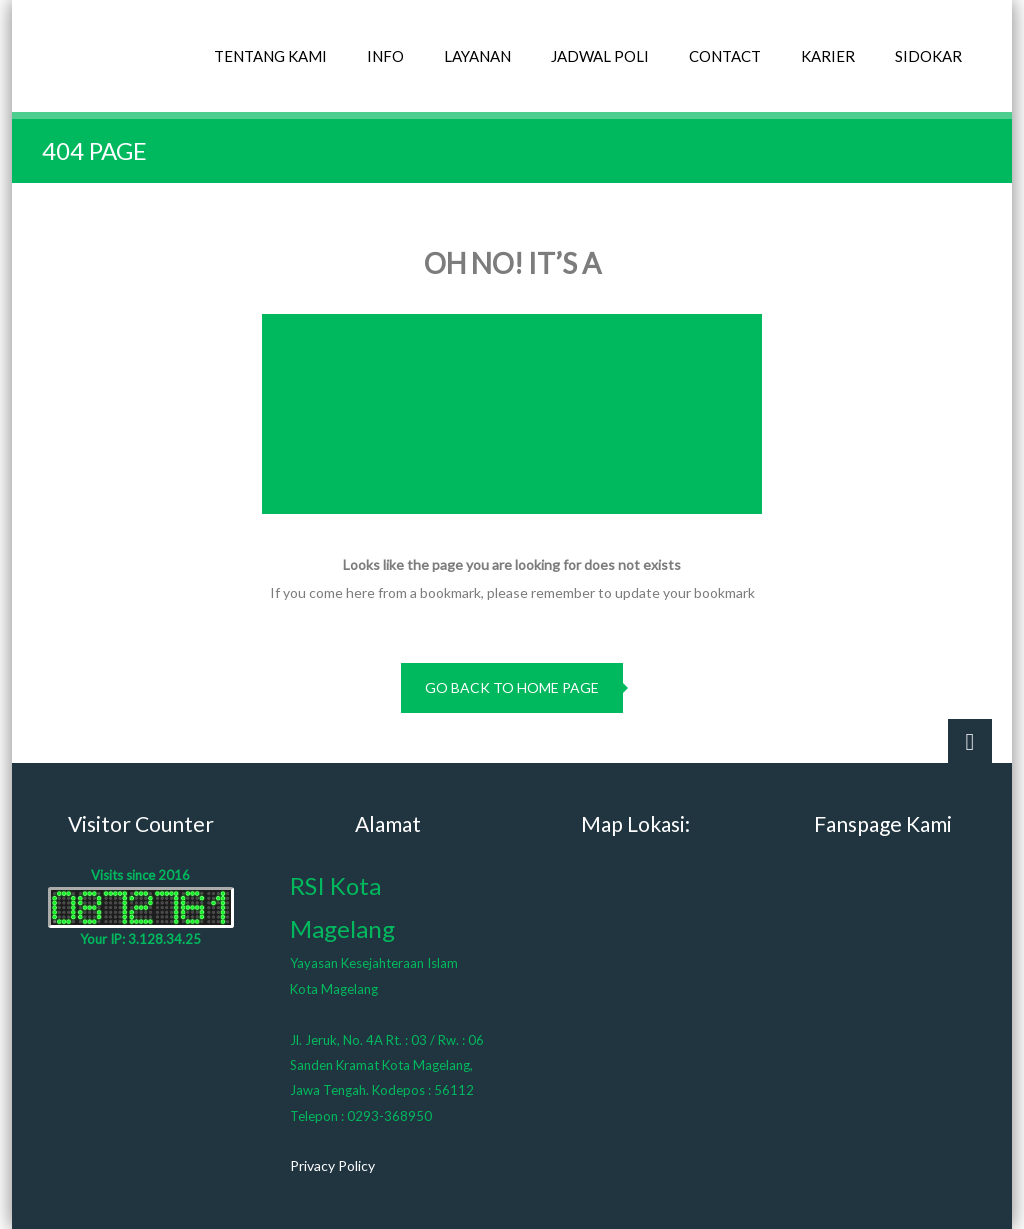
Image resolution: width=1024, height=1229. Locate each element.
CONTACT (725, 56)
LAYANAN (477, 56)
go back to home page (512, 687)
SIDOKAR (928, 56)
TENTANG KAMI (270, 56)
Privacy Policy (332, 1165)
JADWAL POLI (600, 56)
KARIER (828, 56)
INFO (385, 56)
